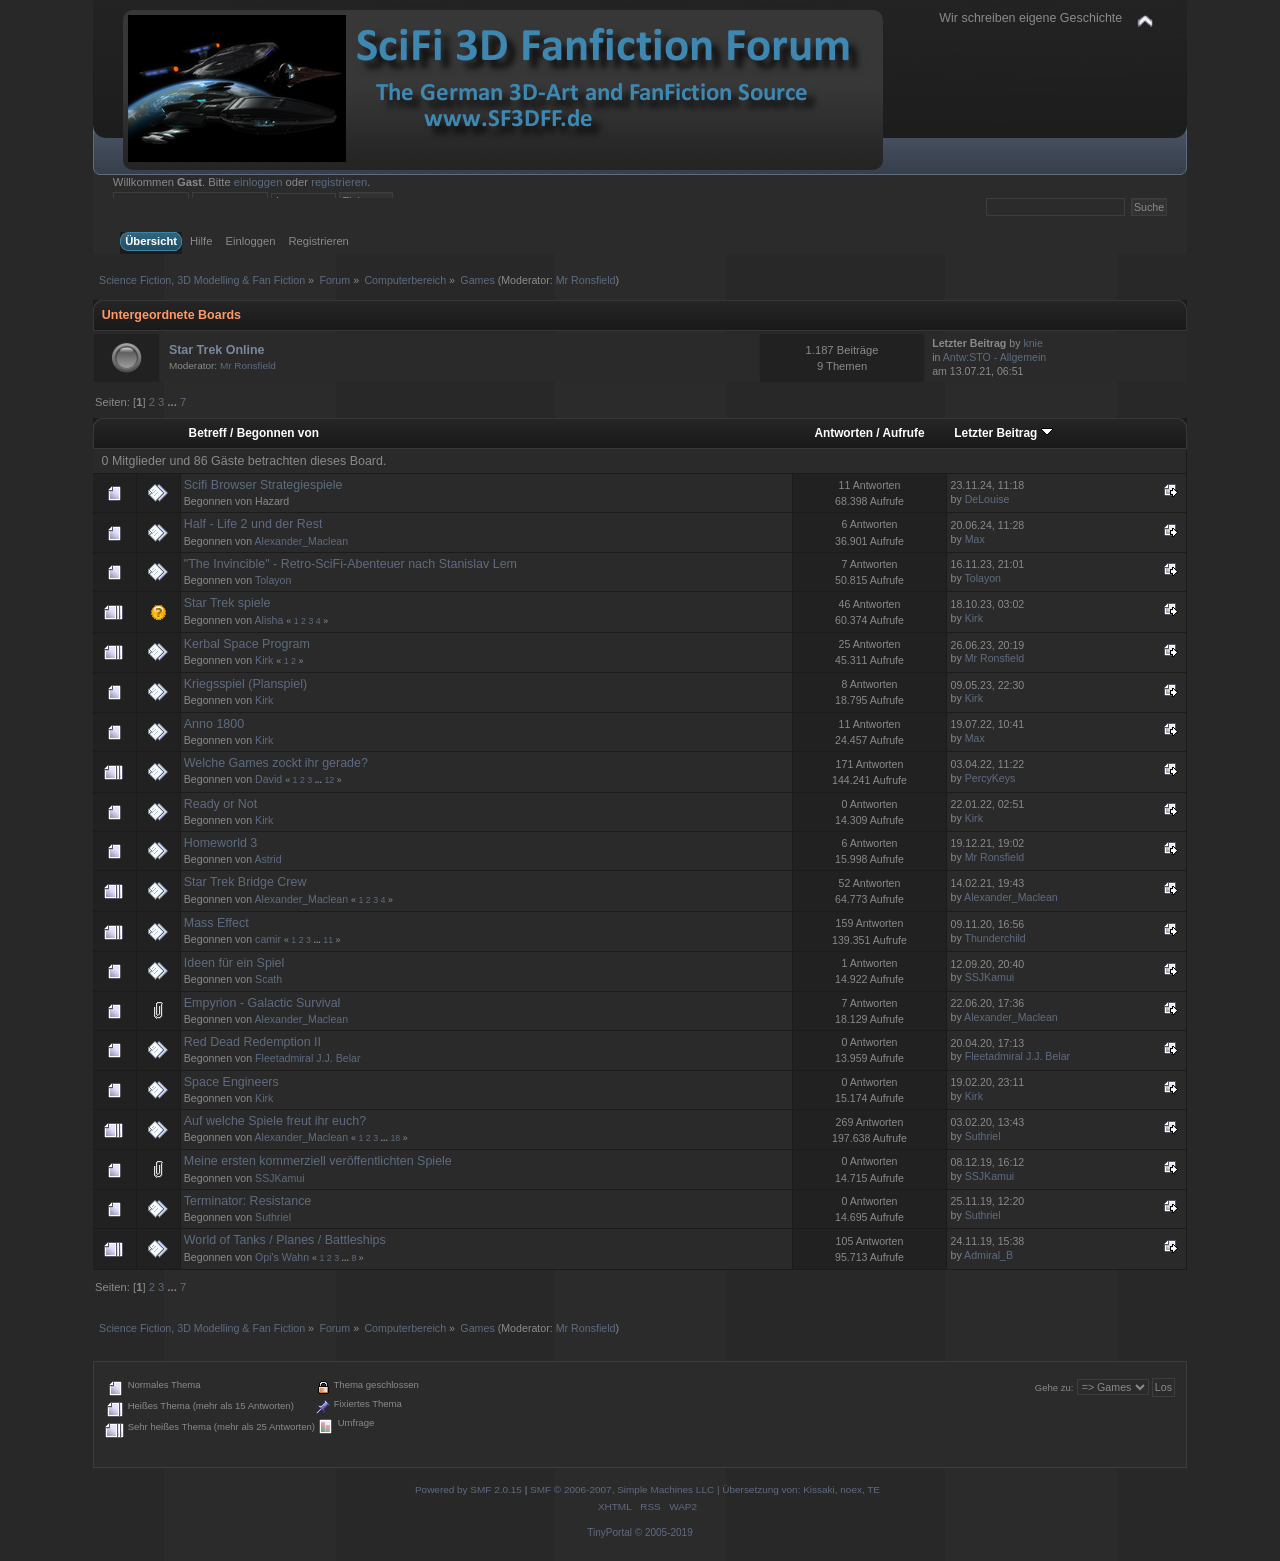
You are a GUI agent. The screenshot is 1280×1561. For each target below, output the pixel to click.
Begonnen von (278, 433)
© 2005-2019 (664, 1532)
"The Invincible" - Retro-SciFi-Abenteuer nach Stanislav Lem (350, 564)
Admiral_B (988, 1255)
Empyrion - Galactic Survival (262, 1003)
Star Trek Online (217, 350)
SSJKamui (989, 977)
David (268, 779)
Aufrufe (903, 433)
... (173, 402)
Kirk (974, 618)
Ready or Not (220, 804)
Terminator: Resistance (248, 1201)
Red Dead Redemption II (252, 1042)
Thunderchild (995, 938)
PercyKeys (990, 778)
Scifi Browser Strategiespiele (263, 485)
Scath (268, 979)
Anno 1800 (214, 724)
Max (975, 539)
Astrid (268, 859)
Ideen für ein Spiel (234, 963)
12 (329, 780)
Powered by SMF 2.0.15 (468, 1489)
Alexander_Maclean (302, 541)
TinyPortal (609, 1532)
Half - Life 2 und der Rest (253, 524)
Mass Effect (216, 923)
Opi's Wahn (282, 1257)
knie (1032, 343)
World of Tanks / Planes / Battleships (285, 1240)
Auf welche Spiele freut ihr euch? (275, 1121)
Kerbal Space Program (247, 644)
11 (328, 940)
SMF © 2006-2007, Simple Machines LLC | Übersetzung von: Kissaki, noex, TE (705, 1489)
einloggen (258, 182)
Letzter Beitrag (1003, 433)
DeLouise (987, 499)
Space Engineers (231, 1082)
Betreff (208, 433)
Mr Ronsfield (586, 280)
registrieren (339, 182)
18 (395, 1138)
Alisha (269, 620)
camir (268, 939)
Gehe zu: (1054, 1387)
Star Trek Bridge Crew (245, 882)
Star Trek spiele (227, 603)
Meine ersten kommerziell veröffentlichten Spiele (318, 1161)
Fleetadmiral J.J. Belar (307, 1058)
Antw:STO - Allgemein (994, 357)
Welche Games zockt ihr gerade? (276, 763)
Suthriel (983, 1136)
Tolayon (273, 580)
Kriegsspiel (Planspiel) (245, 684)
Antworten (843, 433)
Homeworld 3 (220, 843)
